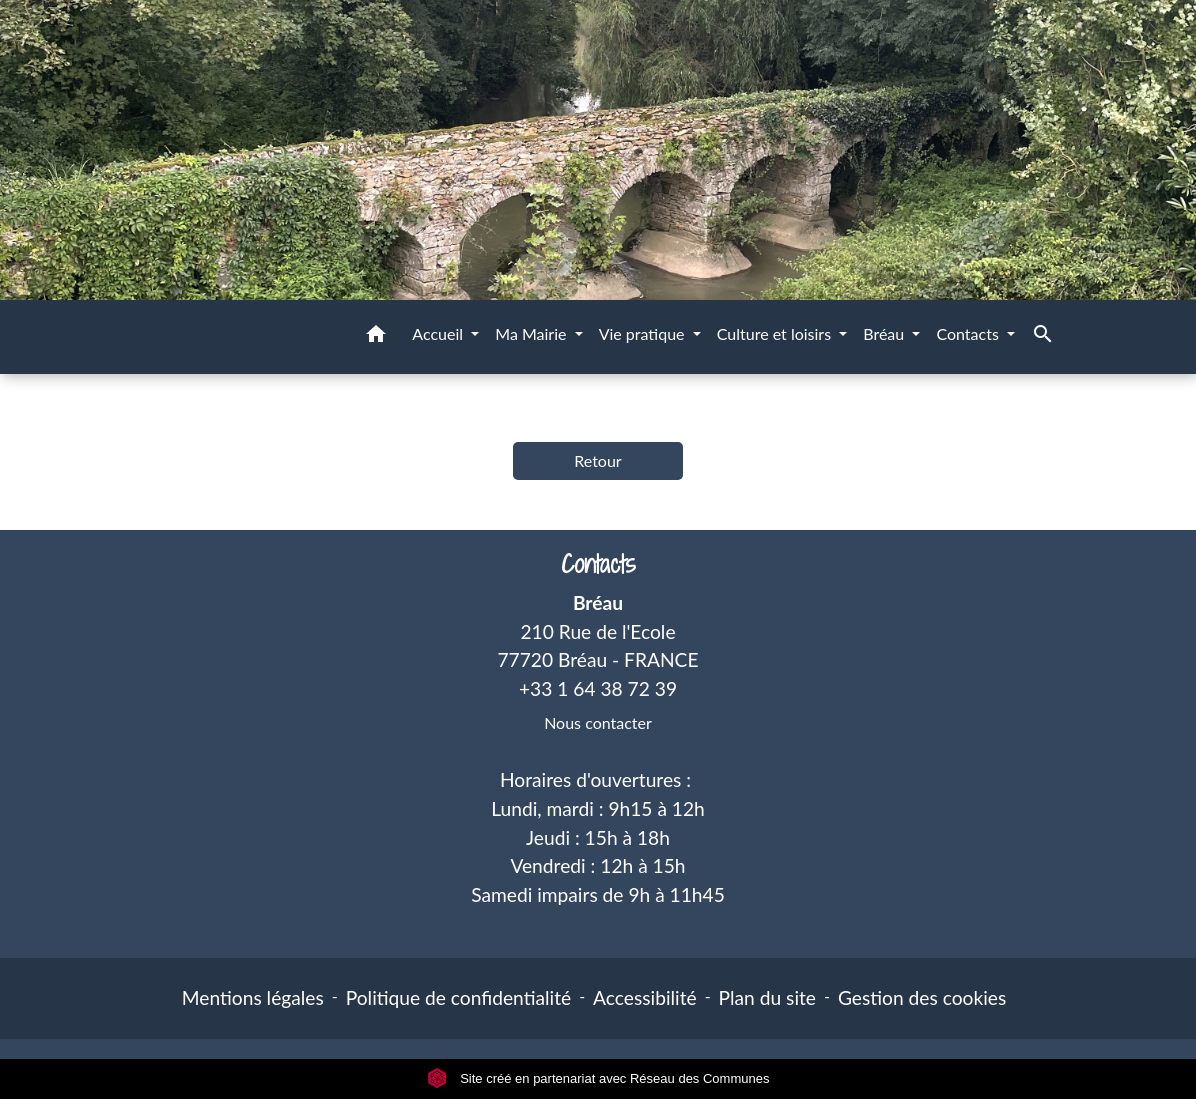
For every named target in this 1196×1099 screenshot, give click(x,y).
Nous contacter (598, 722)
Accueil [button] (439, 333)
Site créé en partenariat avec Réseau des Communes (598, 1078)
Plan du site (767, 997)
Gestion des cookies (922, 997)
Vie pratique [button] (644, 333)
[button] (376, 337)
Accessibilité (645, 997)
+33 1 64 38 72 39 (598, 688)
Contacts (598, 564)
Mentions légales (253, 997)
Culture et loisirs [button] (776, 333)
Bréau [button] (885, 333)
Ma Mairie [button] (532, 333)
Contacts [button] (969, 333)
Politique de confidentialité (458, 997)
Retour (597, 460)
